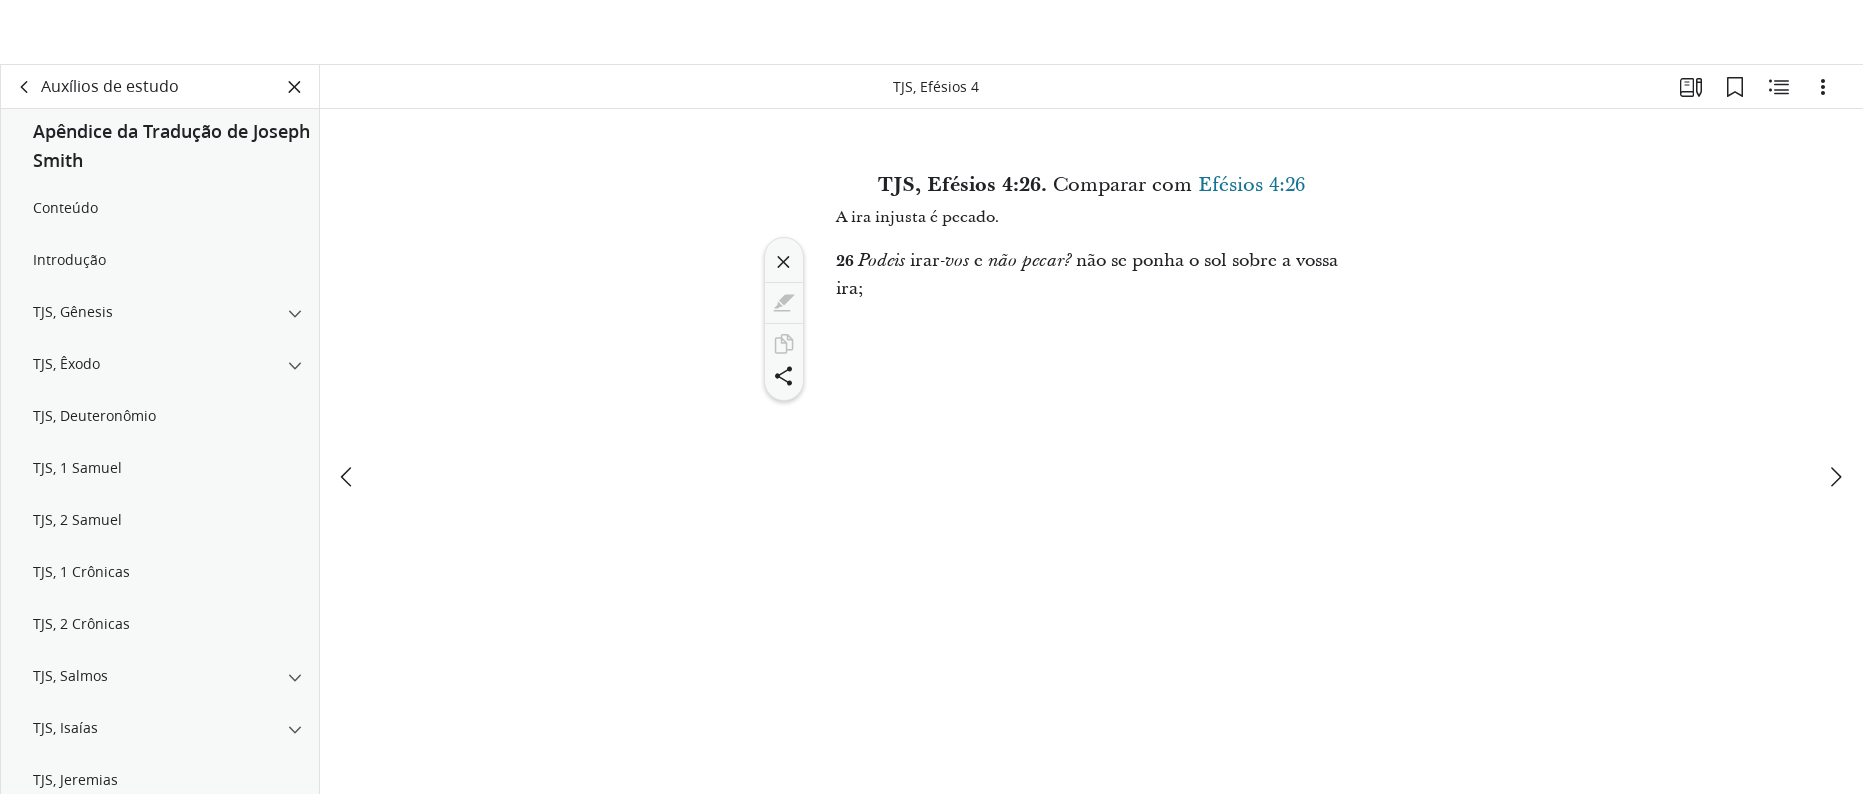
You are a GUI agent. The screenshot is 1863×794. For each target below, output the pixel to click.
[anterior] (348, 417)
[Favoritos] (1735, 96)
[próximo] (1835, 417)
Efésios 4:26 (1251, 194)
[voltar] (25, 96)
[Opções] (1823, 96)
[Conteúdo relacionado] (1779, 96)
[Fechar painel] (295, 96)
